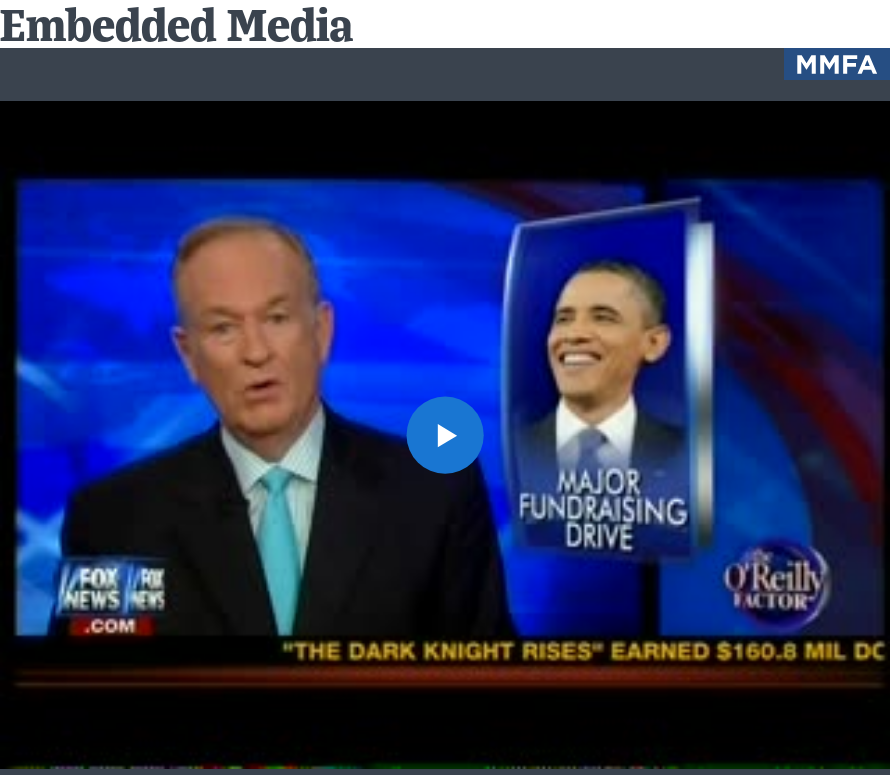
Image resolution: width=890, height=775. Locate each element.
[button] (445, 435)
